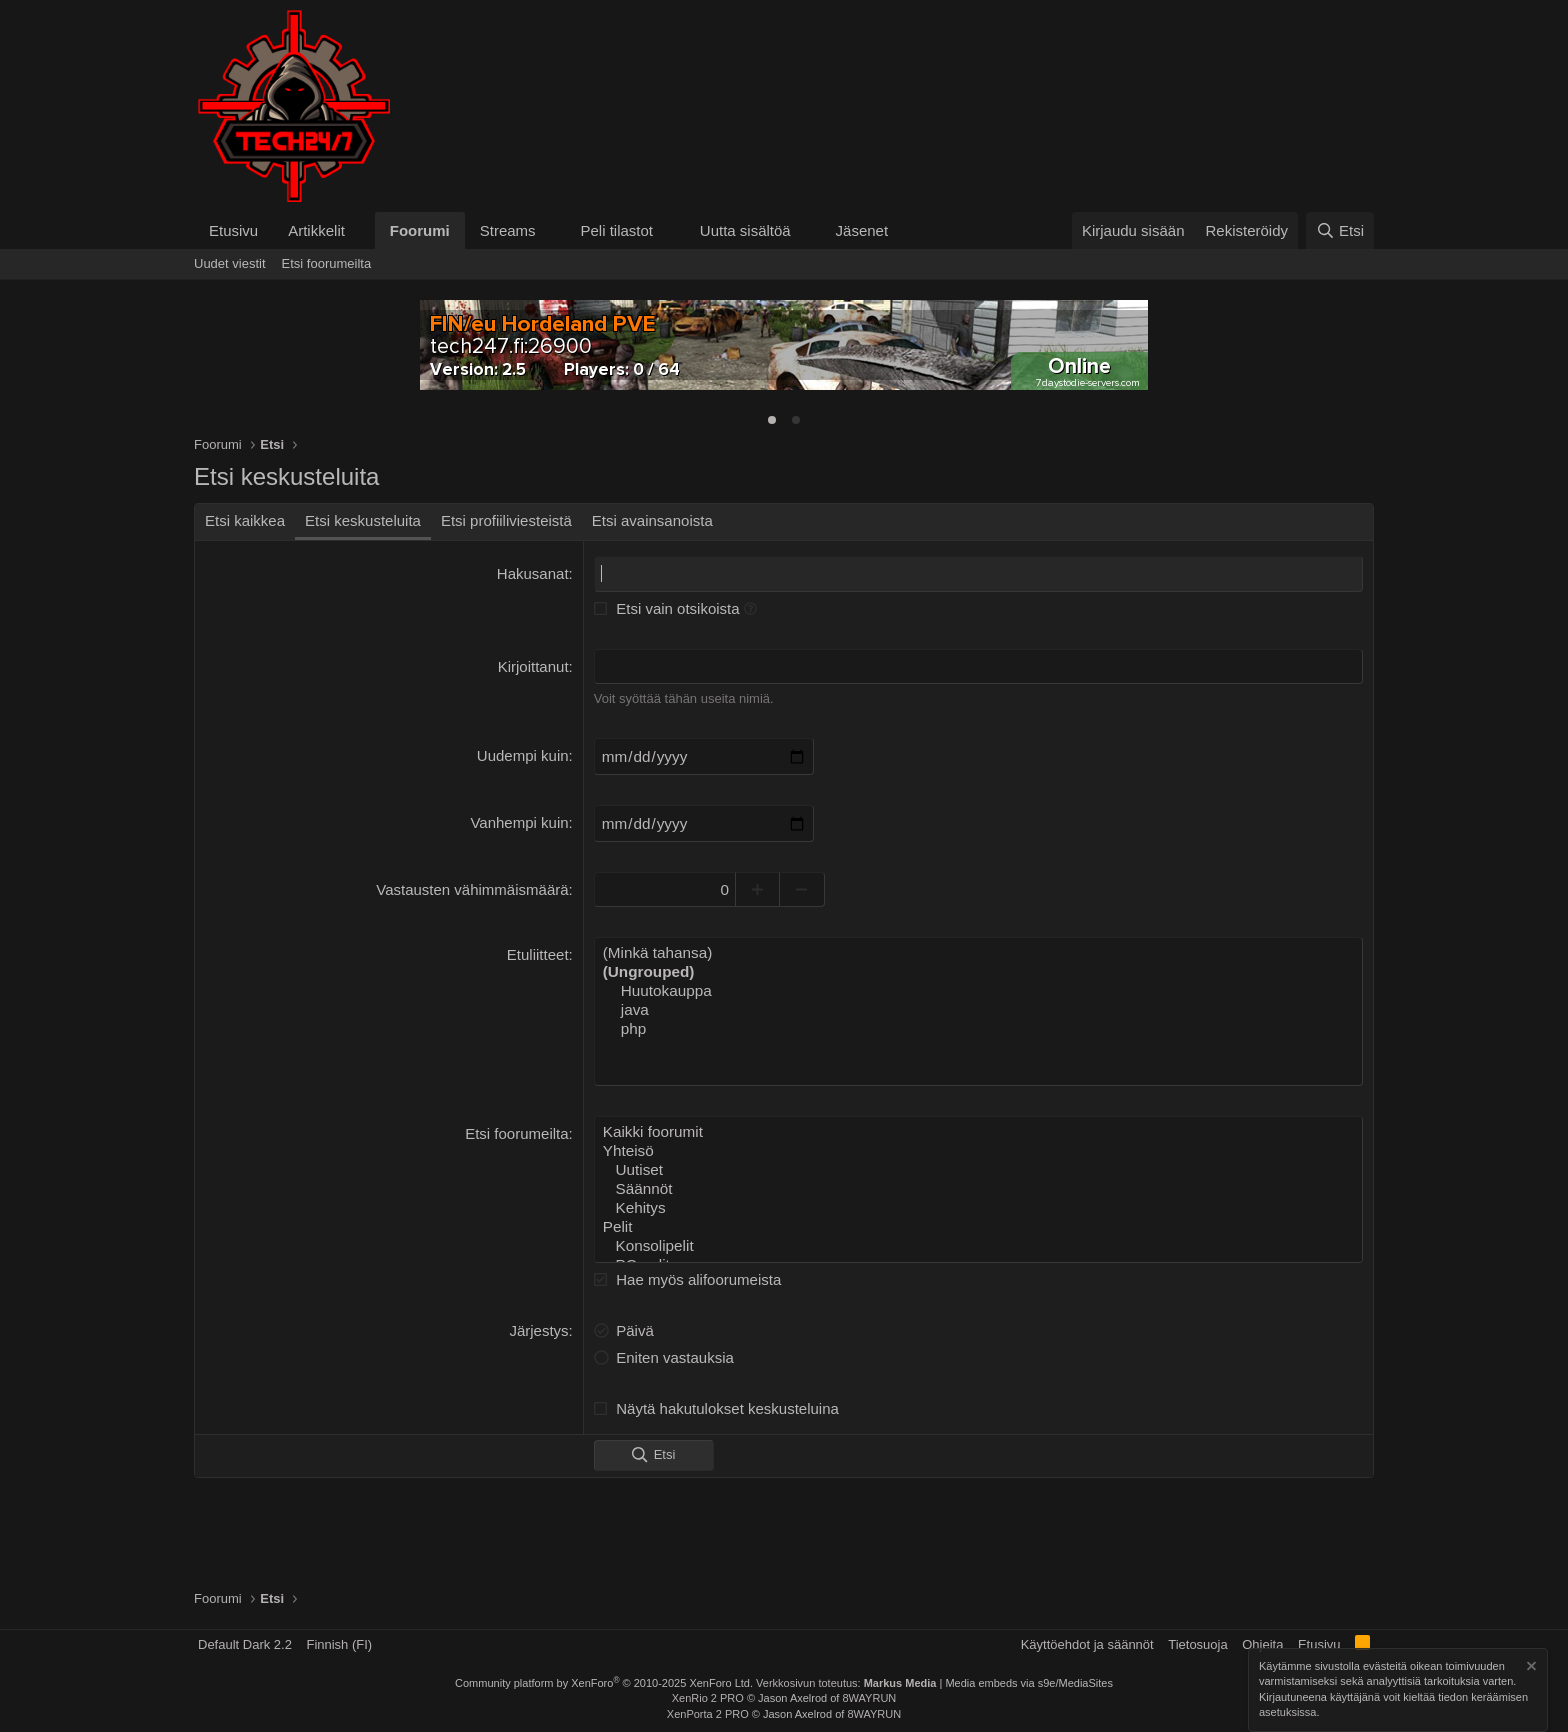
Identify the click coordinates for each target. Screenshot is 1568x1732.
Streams (508, 230)
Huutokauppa (978, 987)
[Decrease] (811, 886)
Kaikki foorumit (978, 1127)
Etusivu (233, 230)
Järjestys (538, 1318)
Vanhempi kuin (519, 820)
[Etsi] (1340, 230)
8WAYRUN (869, 1698)
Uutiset (978, 1163)
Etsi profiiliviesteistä (506, 520)
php (978, 1023)
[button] (361, 230)
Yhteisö (978, 1145)
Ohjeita (1262, 1644)
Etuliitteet (538, 951)
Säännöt (978, 1181)
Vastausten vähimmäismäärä (472, 886)
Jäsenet (862, 230)
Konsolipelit (978, 1235)
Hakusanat (533, 573)
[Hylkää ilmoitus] (1530, 1668)
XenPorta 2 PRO (708, 1714)
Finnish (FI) (339, 1644)
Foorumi (420, 230)
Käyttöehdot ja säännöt (1087, 1644)
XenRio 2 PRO (708, 1698)
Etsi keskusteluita (363, 520)
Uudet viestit (230, 263)
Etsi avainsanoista (652, 520)
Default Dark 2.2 (245, 1644)
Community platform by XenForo (604, 1683)
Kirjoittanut (533, 665)
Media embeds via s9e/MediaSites (1029, 1683)
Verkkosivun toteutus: (846, 1683)
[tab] (772, 420)
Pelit (978, 1217)
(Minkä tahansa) (978, 950)
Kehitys (978, 1199)
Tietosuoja (1198, 1644)
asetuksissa (1287, 1713)
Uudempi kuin (523, 754)
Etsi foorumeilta (327, 263)
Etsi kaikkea (245, 520)
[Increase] (766, 886)
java (978, 1005)
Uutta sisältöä (745, 230)
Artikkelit (316, 230)
